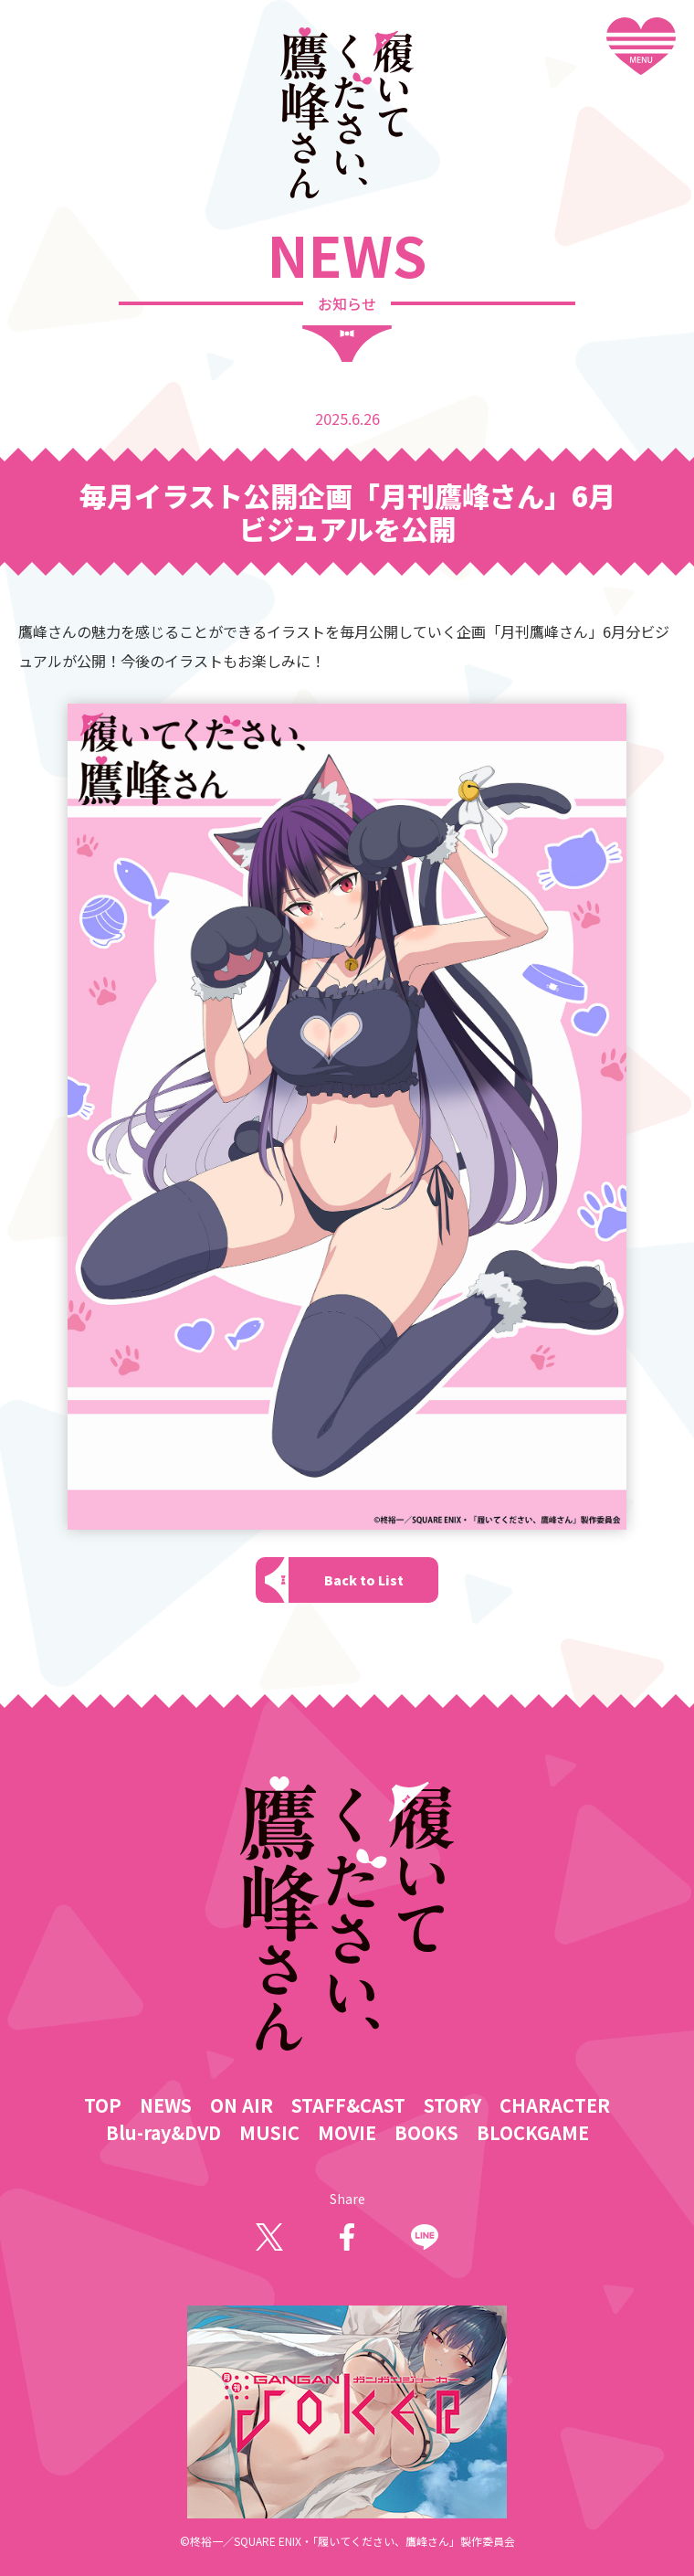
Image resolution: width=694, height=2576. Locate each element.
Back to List (364, 1580)
